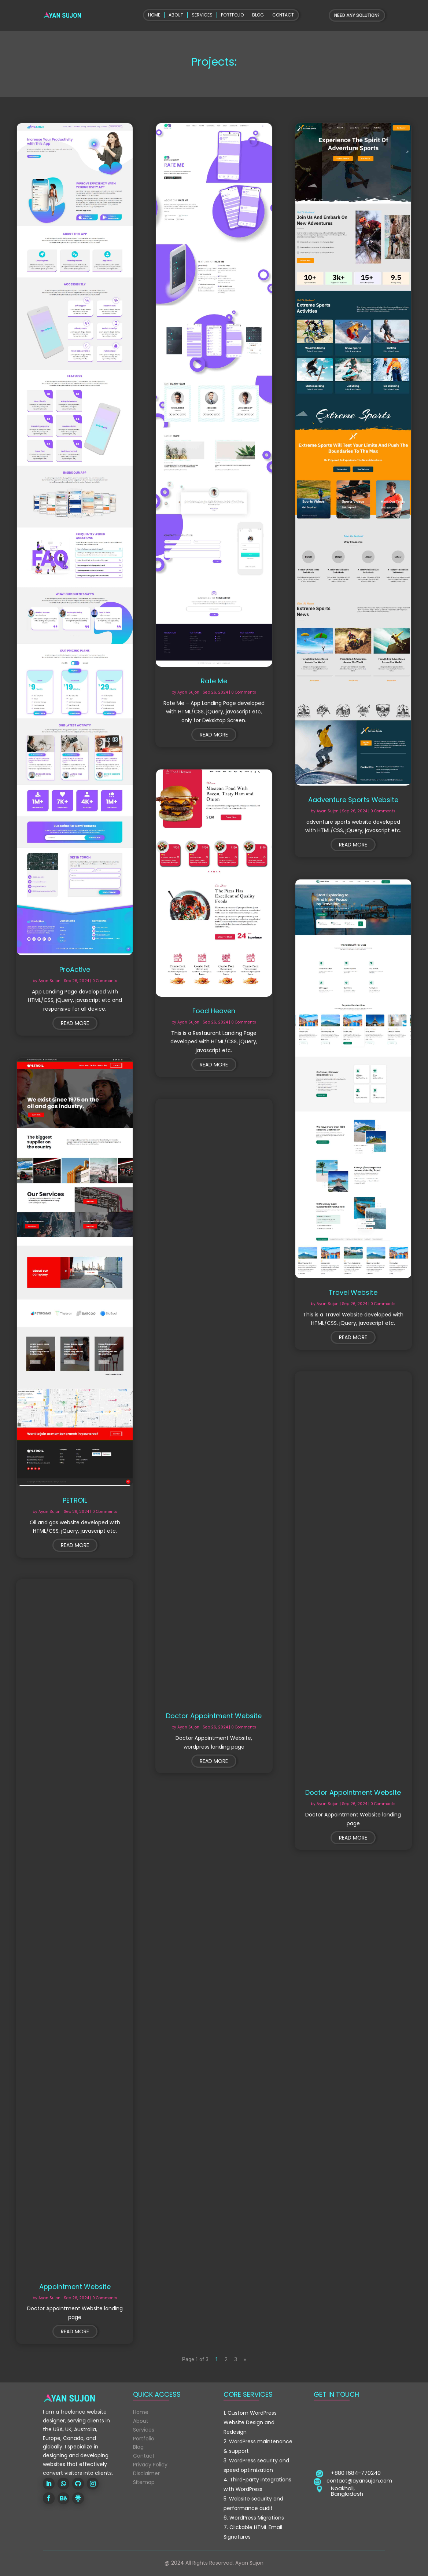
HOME (154, 15)
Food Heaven (213, 1010)
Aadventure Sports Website (353, 799)
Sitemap (144, 2482)
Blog (138, 2447)
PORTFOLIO (232, 15)
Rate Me (214, 681)
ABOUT (176, 15)
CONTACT (283, 15)
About (140, 2421)
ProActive (74, 969)
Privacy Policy (150, 2464)
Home (140, 2412)
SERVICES (202, 15)
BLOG (258, 15)
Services (143, 2429)
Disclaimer (146, 2473)
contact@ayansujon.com (359, 2480)
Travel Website (353, 1292)
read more (75, 1023)
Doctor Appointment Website (214, 1715)
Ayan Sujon (49, 981)
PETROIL (75, 1500)
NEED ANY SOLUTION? (357, 15)
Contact (144, 2455)
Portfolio (143, 2438)
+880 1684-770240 (356, 2473)
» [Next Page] (245, 2359)
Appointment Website (75, 2286)
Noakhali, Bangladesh (347, 2491)
